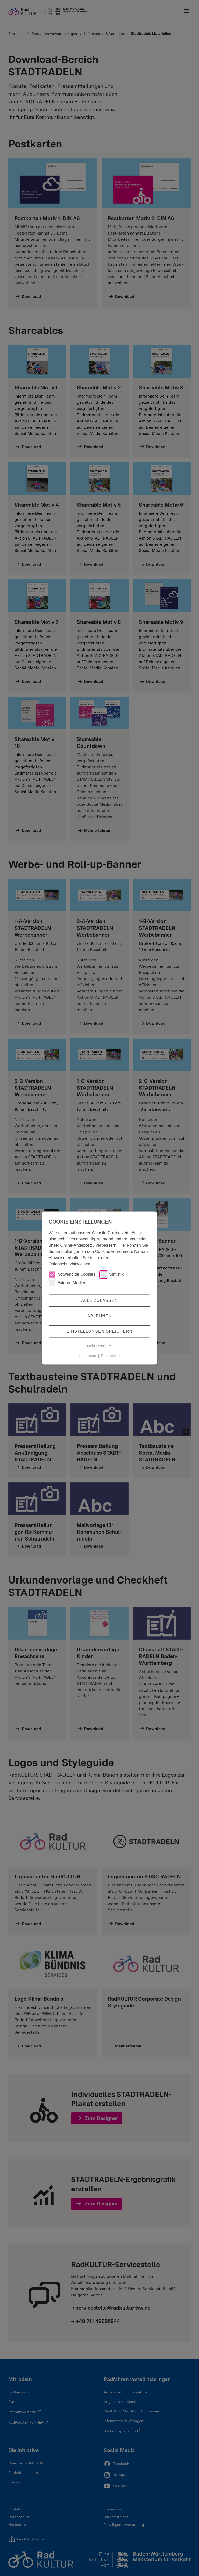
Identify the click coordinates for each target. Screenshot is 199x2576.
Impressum (87, 1356)
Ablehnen (99, 1316)
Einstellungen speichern (99, 1331)
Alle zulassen (99, 1300)
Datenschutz (110, 1356)
